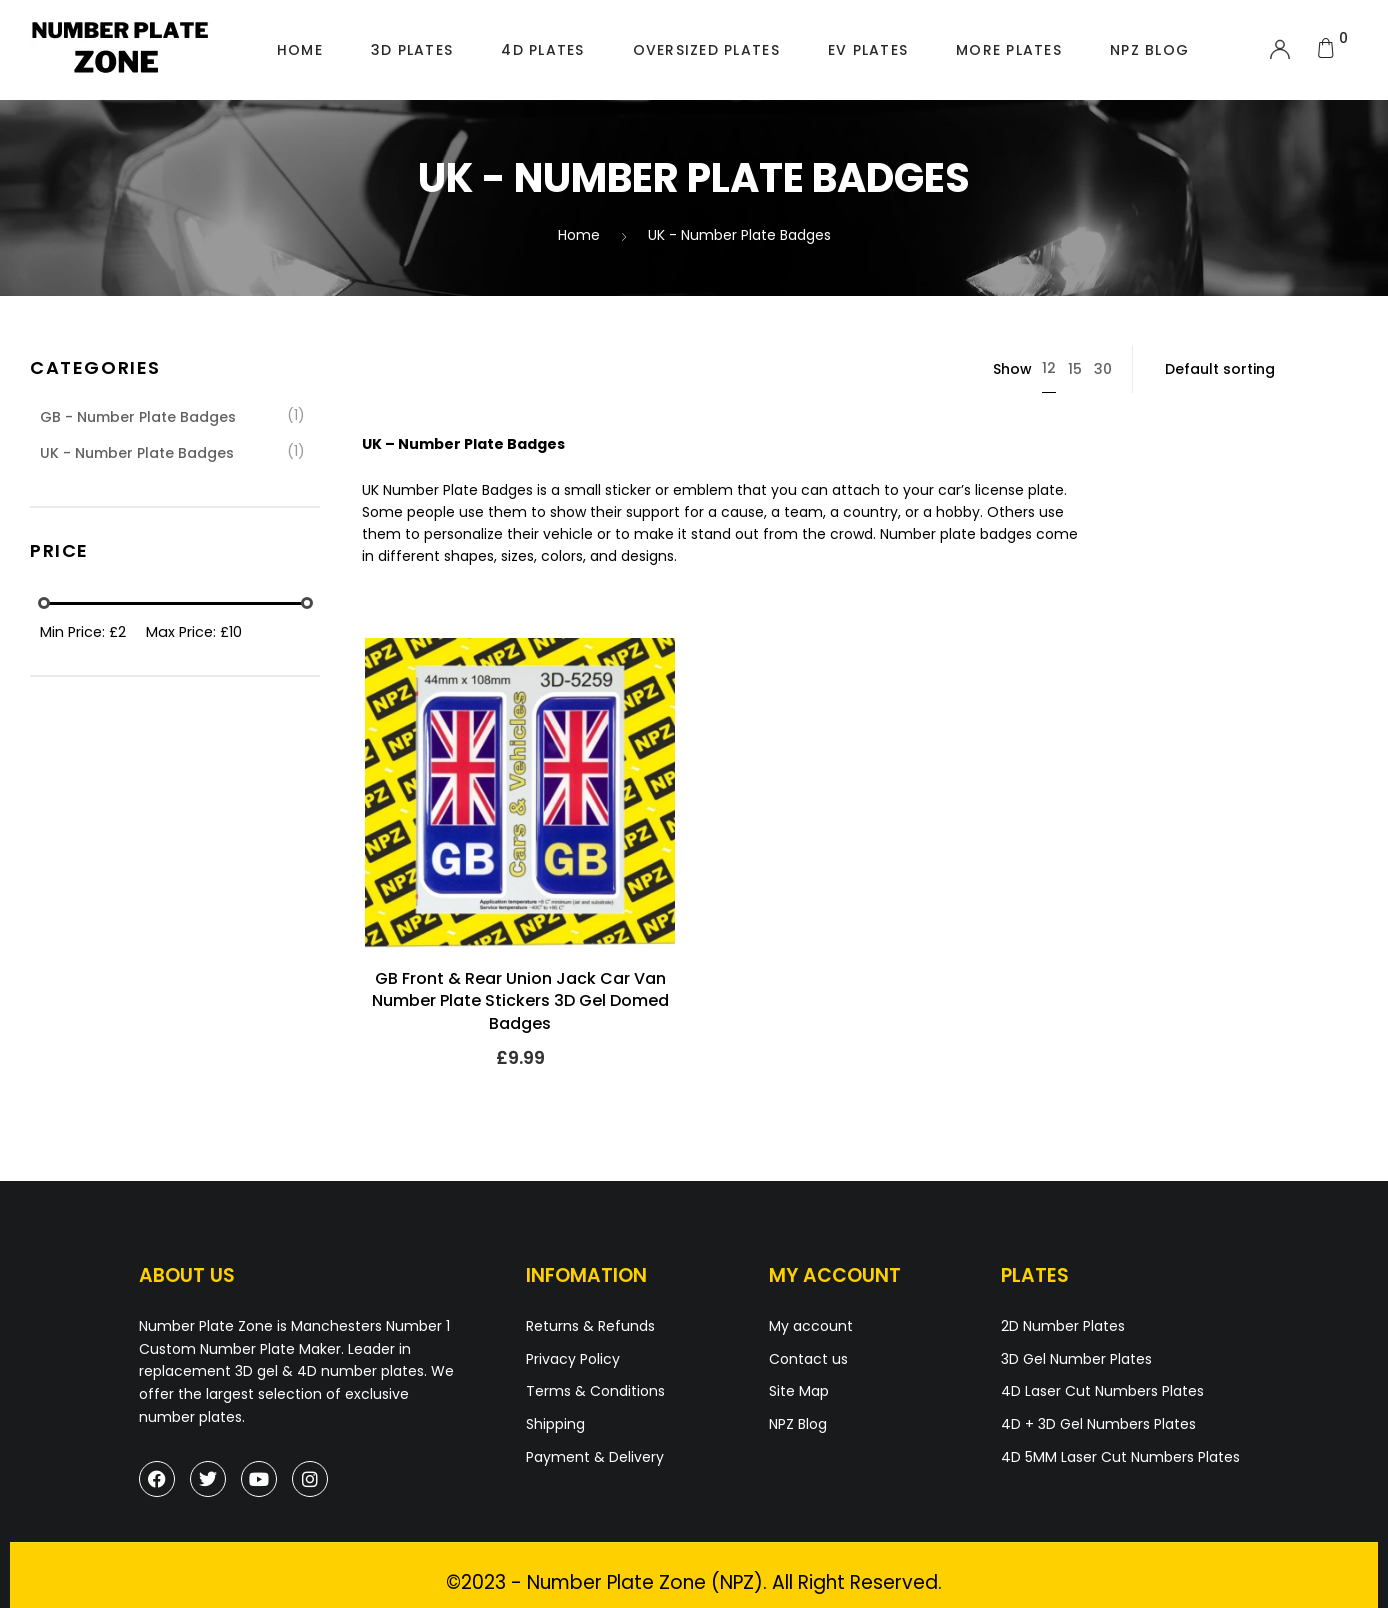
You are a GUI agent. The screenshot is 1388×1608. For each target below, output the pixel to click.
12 (1049, 368)
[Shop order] (1255, 369)
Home (300, 50)
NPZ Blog (1149, 50)
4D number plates (360, 1371)
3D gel (256, 1371)
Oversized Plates (706, 50)
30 (1103, 369)
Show (1012, 369)
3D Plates (412, 50)
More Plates (1009, 50)
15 (1075, 369)
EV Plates (868, 50)
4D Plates (542, 50)
